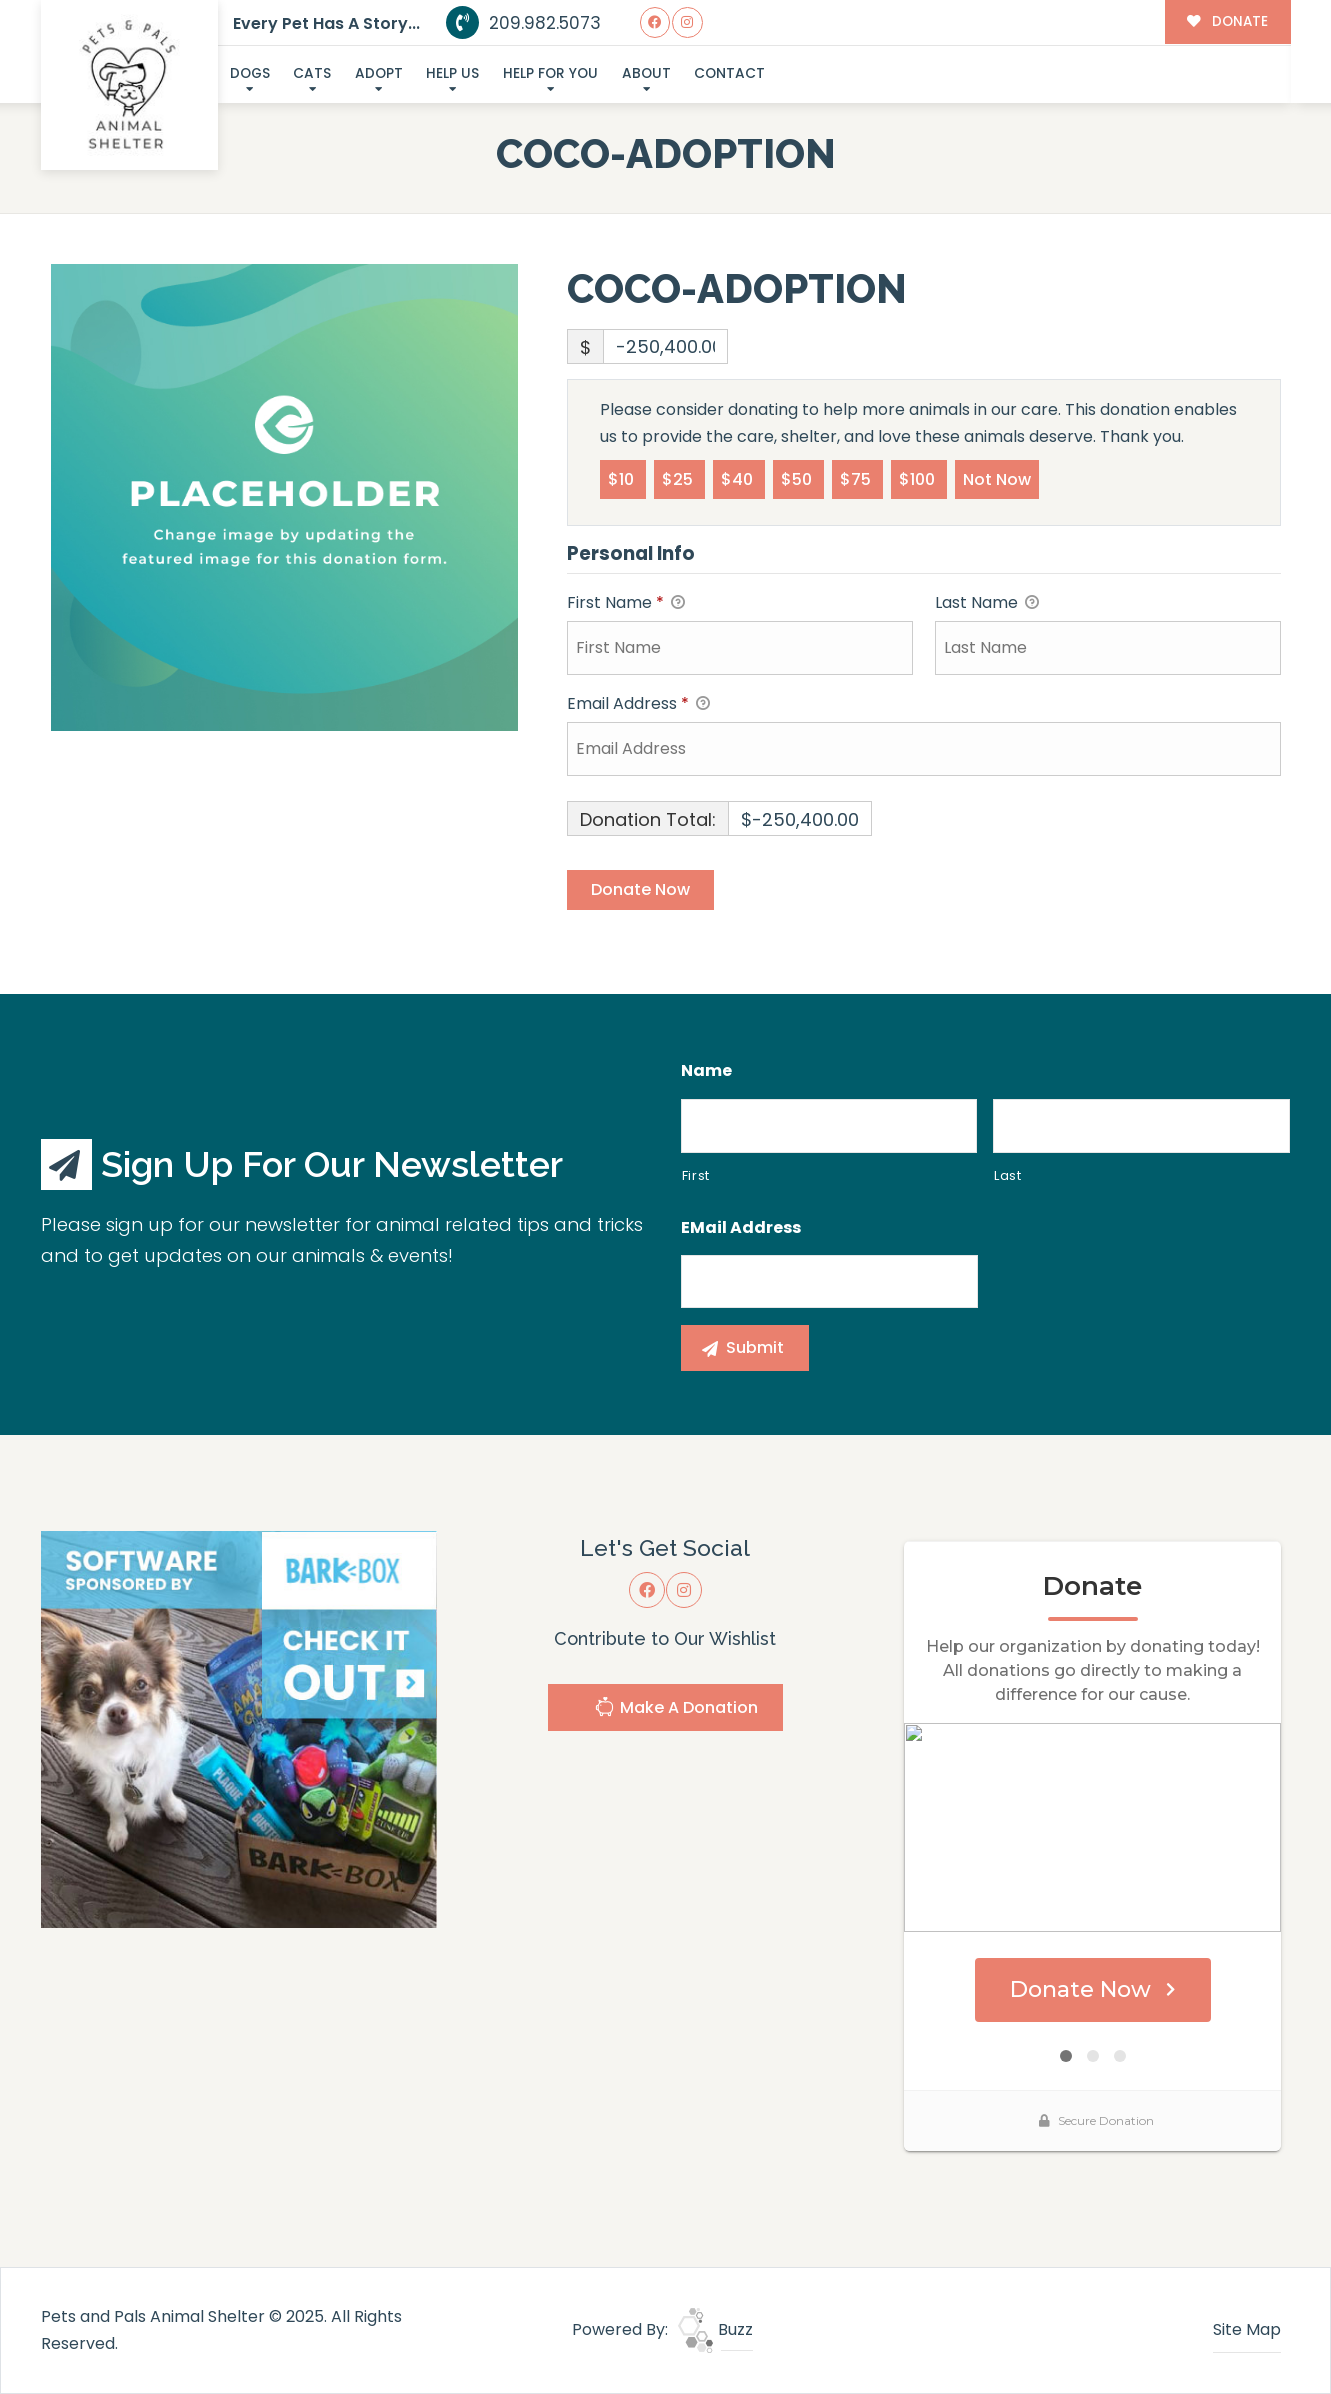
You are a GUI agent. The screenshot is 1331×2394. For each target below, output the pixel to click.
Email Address (638, 704)
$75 (857, 478)
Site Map (1247, 2329)
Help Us (452, 73)
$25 (679, 478)
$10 (623, 478)
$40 (739, 478)
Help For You (550, 73)
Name (706, 1071)
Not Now (997, 478)
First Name (626, 603)
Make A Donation (676, 1709)
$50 (798, 478)
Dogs (250, 73)
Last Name (987, 603)
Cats (312, 73)
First (696, 1175)
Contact (729, 73)
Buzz (715, 2329)
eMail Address (741, 1228)
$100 (919, 478)
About (646, 73)
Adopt (379, 73)
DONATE (1227, 21)
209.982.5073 (523, 23)
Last (1008, 1175)
